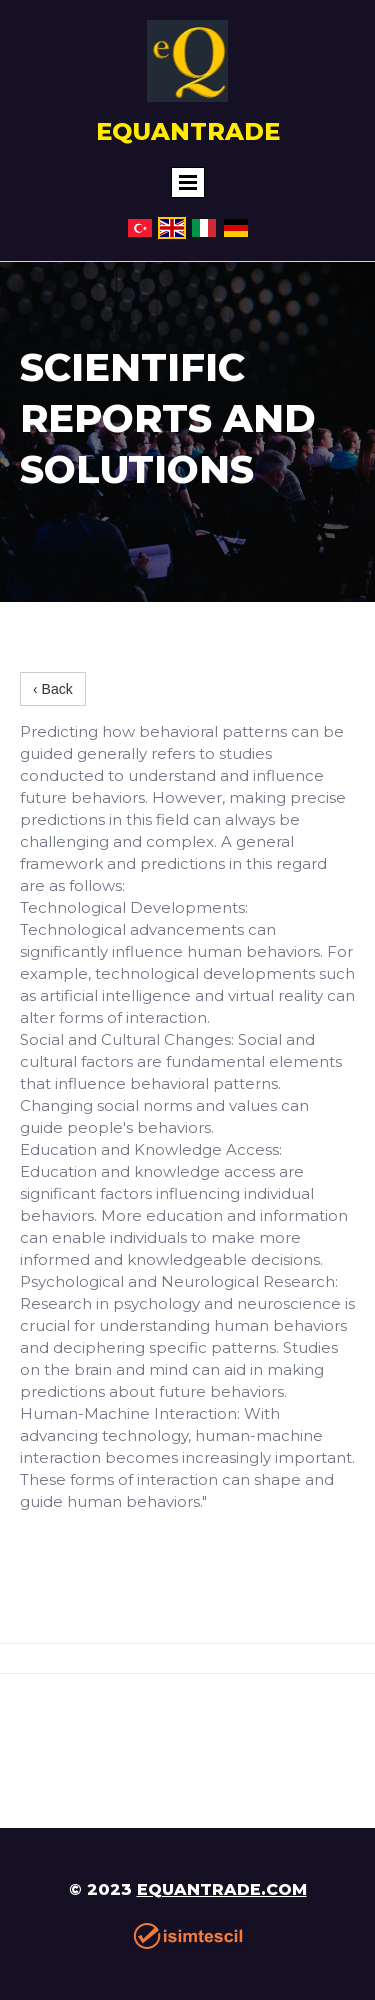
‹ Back (53, 689)
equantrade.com (222, 1889)
